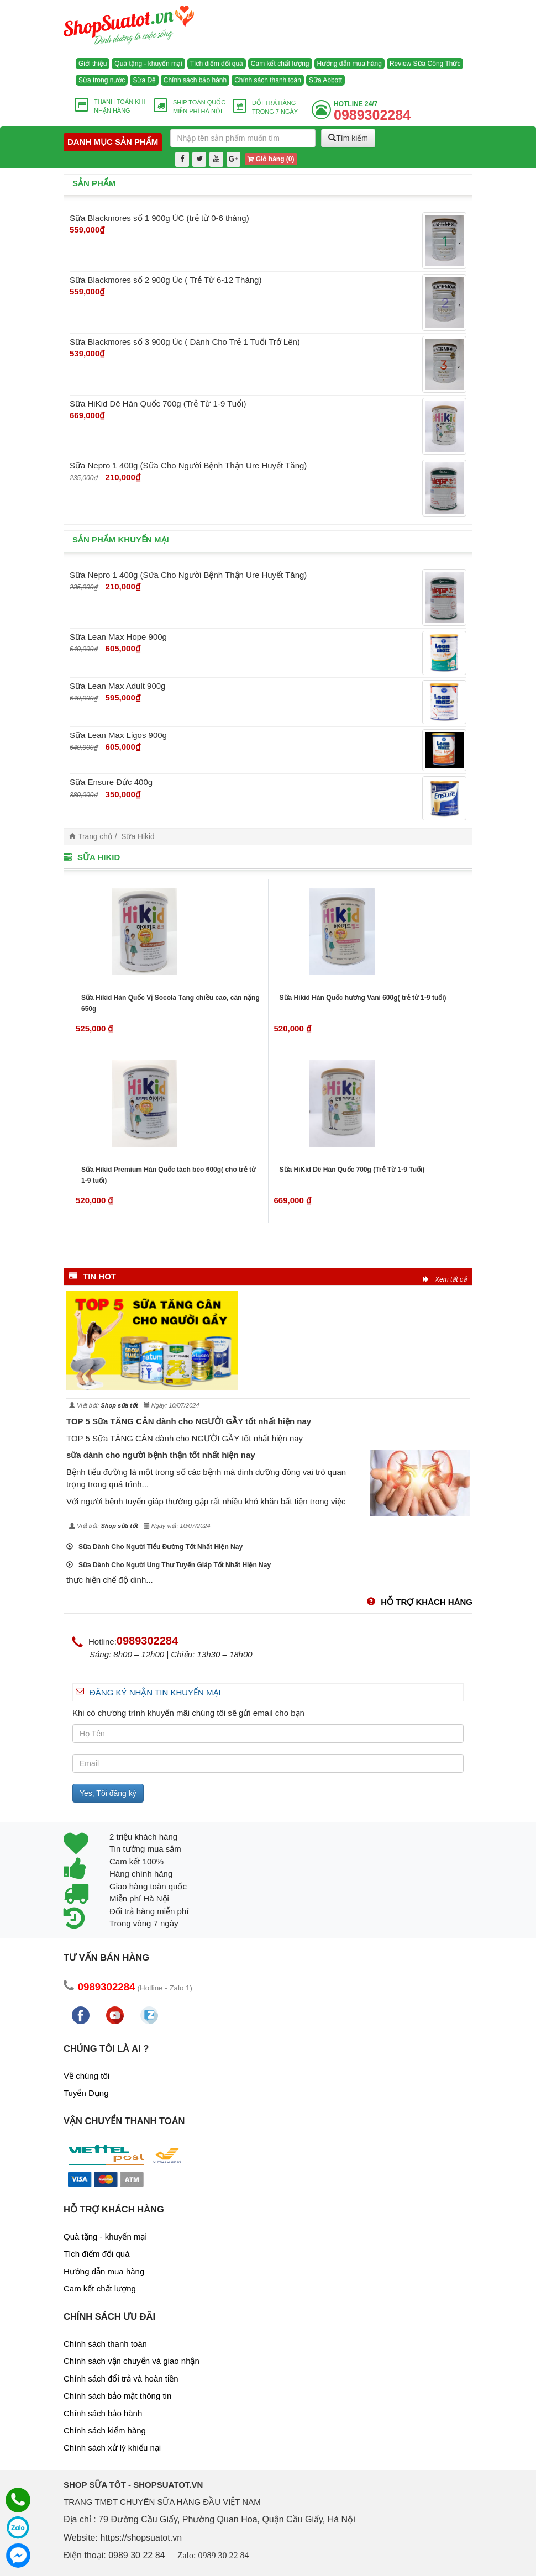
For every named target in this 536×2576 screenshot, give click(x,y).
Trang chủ (95, 837)
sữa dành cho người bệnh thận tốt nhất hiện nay (160, 1455)
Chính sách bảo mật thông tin (117, 2395)
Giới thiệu (92, 63)
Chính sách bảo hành (195, 80)
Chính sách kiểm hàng (105, 2430)
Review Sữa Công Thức (425, 63)
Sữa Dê (144, 80)
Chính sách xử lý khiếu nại (112, 2447)
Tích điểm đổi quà (216, 63)
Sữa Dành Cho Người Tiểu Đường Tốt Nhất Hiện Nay (154, 1547)
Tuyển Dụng (86, 2093)
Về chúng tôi (86, 2075)
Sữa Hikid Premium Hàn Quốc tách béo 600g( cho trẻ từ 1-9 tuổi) (168, 1175)
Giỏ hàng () (271, 159)
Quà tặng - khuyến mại (148, 63)
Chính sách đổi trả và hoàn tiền (121, 2378)
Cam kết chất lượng (280, 63)
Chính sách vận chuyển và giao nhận (131, 2361)
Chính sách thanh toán (267, 80)
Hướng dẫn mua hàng (349, 63)
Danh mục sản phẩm (112, 141)
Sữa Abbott (325, 80)
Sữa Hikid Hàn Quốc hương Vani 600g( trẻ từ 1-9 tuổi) (363, 998)
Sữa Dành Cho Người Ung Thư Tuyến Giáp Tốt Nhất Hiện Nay (168, 1565)
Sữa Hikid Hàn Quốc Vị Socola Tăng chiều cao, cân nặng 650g (170, 1003)
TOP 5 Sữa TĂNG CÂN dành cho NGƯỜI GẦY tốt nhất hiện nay (188, 1421)
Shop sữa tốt (119, 1405)
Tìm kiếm (348, 138)
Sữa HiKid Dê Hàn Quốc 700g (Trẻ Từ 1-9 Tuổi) (352, 1169)
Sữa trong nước (101, 80)
